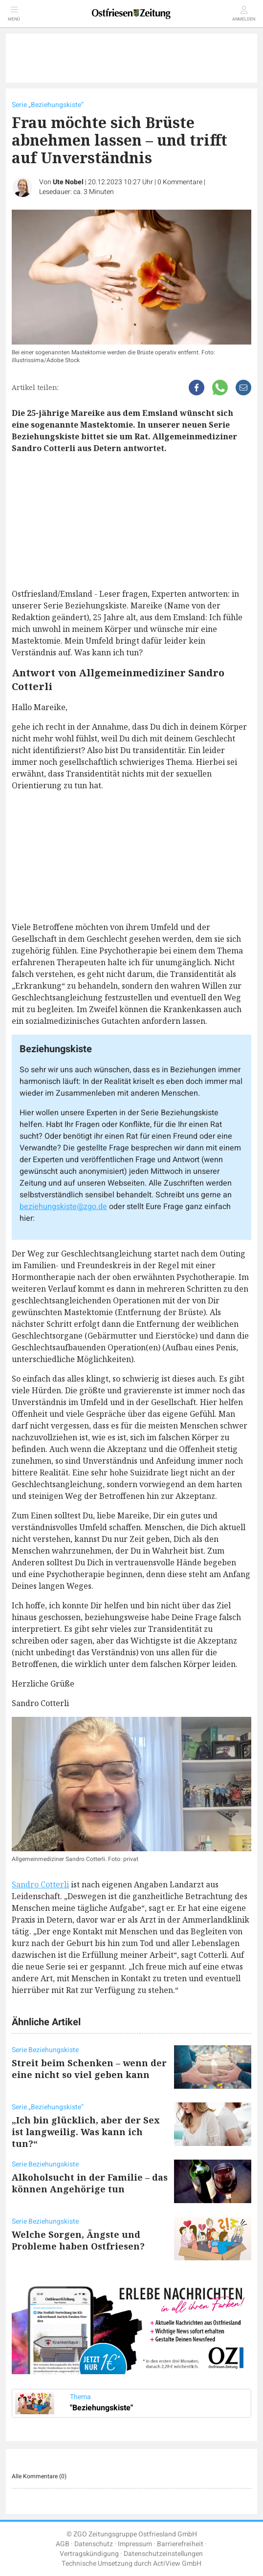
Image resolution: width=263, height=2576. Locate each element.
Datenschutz (93, 2544)
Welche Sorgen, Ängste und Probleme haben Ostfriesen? (78, 2240)
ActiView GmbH (177, 2563)
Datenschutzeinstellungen (163, 2554)
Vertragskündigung (89, 2554)
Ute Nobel (68, 182)
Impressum (135, 2544)
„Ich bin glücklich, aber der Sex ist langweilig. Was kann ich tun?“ (86, 2131)
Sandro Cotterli (40, 1884)
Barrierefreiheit (180, 2544)
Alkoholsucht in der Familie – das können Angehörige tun (90, 2183)
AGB (62, 2544)
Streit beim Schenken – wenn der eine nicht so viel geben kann (89, 2068)
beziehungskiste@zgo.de (63, 1206)
